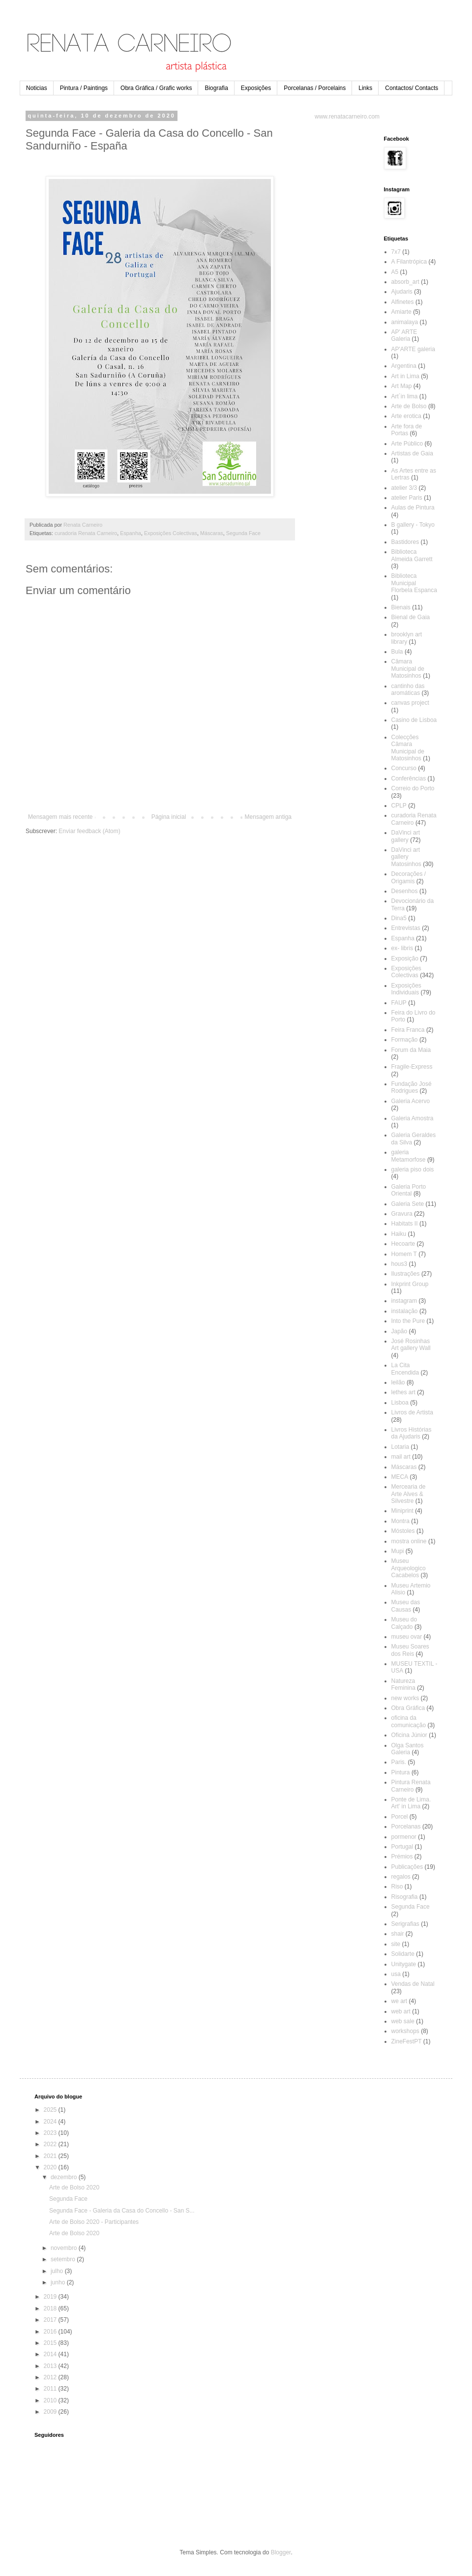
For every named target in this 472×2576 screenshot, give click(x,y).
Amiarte (401, 311)
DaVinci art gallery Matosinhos (406, 857)
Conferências (408, 778)
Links (365, 88)
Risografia (404, 1896)
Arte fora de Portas (406, 430)
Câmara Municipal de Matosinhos (407, 668)
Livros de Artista (412, 1412)
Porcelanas (406, 1826)
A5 (395, 272)
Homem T (404, 1254)
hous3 (399, 1263)
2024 (51, 2121)
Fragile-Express (412, 1066)
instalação (404, 1311)
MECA (400, 1476)
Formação (404, 1039)
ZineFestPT (406, 2041)
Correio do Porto (413, 788)
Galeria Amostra (412, 1118)
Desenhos (404, 891)
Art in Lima (405, 376)
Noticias (36, 88)
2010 (51, 2400)
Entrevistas (405, 928)
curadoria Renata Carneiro (86, 533)
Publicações (407, 1866)
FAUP (399, 1002)
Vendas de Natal (413, 1983)
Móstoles (403, 1531)
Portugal (402, 1846)
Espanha (130, 533)
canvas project (410, 702)
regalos (401, 1876)
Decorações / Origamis (408, 877)
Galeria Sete (407, 1203)
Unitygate (403, 1964)
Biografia (216, 88)
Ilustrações (405, 1273)
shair (397, 1933)
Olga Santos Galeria (407, 1749)
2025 (51, 2109)
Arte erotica (406, 416)
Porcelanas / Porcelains (315, 88)
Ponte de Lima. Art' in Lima (411, 1803)
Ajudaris (402, 291)
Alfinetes (402, 302)
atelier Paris (406, 497)
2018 (51, 2308)
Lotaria (400, 1446)
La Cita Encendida (405, 1369)
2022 (51, 2144)
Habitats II (404, 1223)
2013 (51, 2366)
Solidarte (402, 1953)
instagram (404, 1300)
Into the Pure (408, 1321)
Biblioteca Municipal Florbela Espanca (414, 583)
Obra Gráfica (408, 1708)
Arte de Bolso (409, 406)
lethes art (403, 1392)
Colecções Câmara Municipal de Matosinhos (407, 748)
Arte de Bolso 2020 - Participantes (94, 2221)
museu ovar (406, 1636)
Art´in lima (404, 396)
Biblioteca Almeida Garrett (412, 555)
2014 (51, 2354)
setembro (64, 2259)
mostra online (409, 1541)
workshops (405, 2031)
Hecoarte (403, 1243)
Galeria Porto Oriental (408, 1190)
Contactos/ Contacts (411, 88)
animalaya (404, 322)
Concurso (403, 768)
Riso (397, 1886)
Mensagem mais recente (60, 816)
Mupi (397, 1551)
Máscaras (211, 533)
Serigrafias (405, 1923)
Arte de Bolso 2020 (74, 2187)
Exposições (256, 88)
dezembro (65, 2177)
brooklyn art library (406, 638)
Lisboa (400, 1402)
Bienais (401, 607)
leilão (398, 1382)
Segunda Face (243, 533)
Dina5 (399, 918)
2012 (51, 2377)
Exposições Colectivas (170, 533)
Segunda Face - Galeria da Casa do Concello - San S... (122, 2210)
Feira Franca (408, 1029)
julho (58, 2271)
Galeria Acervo (410, 1101)
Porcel (399, 1816)
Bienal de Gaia (410, 617)
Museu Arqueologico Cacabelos (408, 1568)
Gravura (402, 1213)
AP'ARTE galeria (413, 349)
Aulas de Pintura (413, 507)
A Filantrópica (409, 261)
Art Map (401, 386)
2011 (51, 2388)
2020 (51, 2167)
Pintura (400, 1772)
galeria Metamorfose (408, 1156)
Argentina (403, 365)
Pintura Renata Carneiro (411, 1786)
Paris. (399, 1762)
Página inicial (168, 816)
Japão (399, 1331)
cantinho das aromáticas (408, 689)
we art (399, 2001)
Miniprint (402, 1510)
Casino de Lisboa (414, 720)
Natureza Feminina (403, 1684)
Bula (397, 651)
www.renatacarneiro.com (347, 116)
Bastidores (405, 542)
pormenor (403, 1836)
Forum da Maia (411, 1050)
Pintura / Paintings (84, 88)
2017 (51, 2319)
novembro (65, 2248)
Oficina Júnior (409, 1735)
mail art (401, 1456)
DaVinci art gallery (405, 836)
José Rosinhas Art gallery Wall (411, 1344)
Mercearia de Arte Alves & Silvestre (408, 1493)
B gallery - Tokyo (413, 524)
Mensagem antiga (268, 816)
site (396, 1944)
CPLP (399, 805)
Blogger (281, 2552)
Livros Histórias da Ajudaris (411, 1433)
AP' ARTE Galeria (404, 335)
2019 (51, 2296)
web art (401, 2011)
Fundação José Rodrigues (411, 1087)
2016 (51, 2331)
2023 (51, 2132)
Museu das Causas (405, 1606)
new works (405, 1698)
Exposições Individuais (406, 989)
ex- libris (402, 948)
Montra (400, 1521)
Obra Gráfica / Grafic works (156, 88)
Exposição (404, 958)
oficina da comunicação (408, 1721)
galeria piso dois (412, 1169)
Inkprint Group (410, 1284)
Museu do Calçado (404, 1623)
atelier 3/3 (404, 487)
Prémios (402, 1856)
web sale (402, 2021)
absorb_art (405, 281)
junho (59, 2282)
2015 (51, 2342)
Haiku (399, 1233)
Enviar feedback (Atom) (89, 831)
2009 (51, 2411)
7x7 (396, 251)
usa (396, 1974)
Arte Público (407, 443)
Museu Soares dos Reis (410, 1650)
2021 (51, 2156)
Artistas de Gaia (412, 453)
